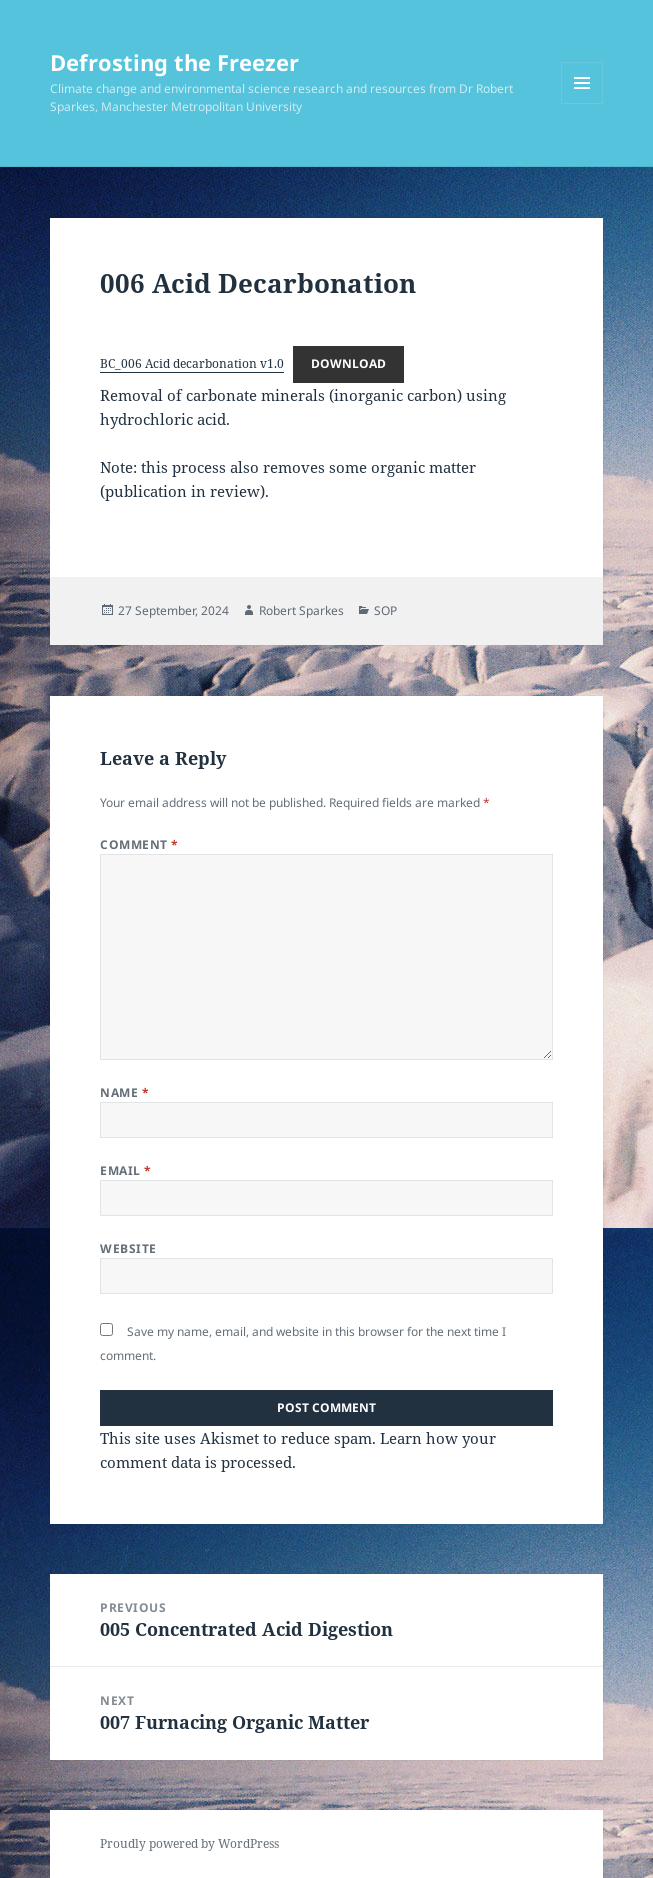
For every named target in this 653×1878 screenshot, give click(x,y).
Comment (139, 844)
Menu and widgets (582, 103)
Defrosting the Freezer (174, 62)
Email (125, 1170)
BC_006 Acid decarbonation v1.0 (192, 363)
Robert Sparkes (301, 610)
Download (348, 363)
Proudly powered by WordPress (189, 1843)
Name (124, 1092)
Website (128, 1248)
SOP (385, 610)
